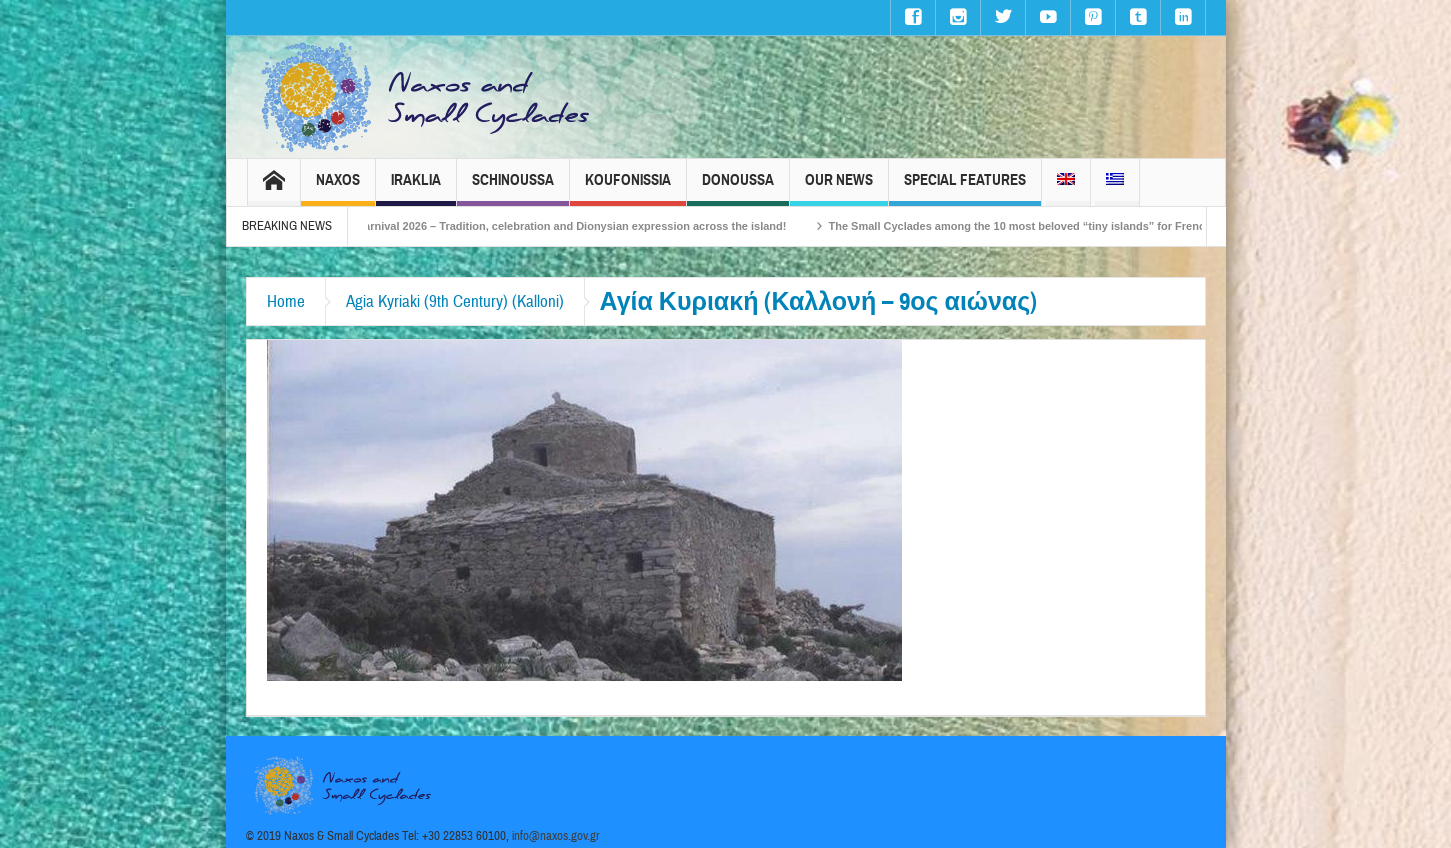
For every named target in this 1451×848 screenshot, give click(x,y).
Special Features (965, 188)
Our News (839, 188)
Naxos (338, 188)
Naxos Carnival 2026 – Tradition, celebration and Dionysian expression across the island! (564, 226)
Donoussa (738, 188)
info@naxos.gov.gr (556, 836)
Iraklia (416, 188)
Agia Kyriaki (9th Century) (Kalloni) (455, 301)
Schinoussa (513, 188)
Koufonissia (628, 188)
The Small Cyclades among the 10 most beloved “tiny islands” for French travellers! (1058, 226)
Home (286, 301)
